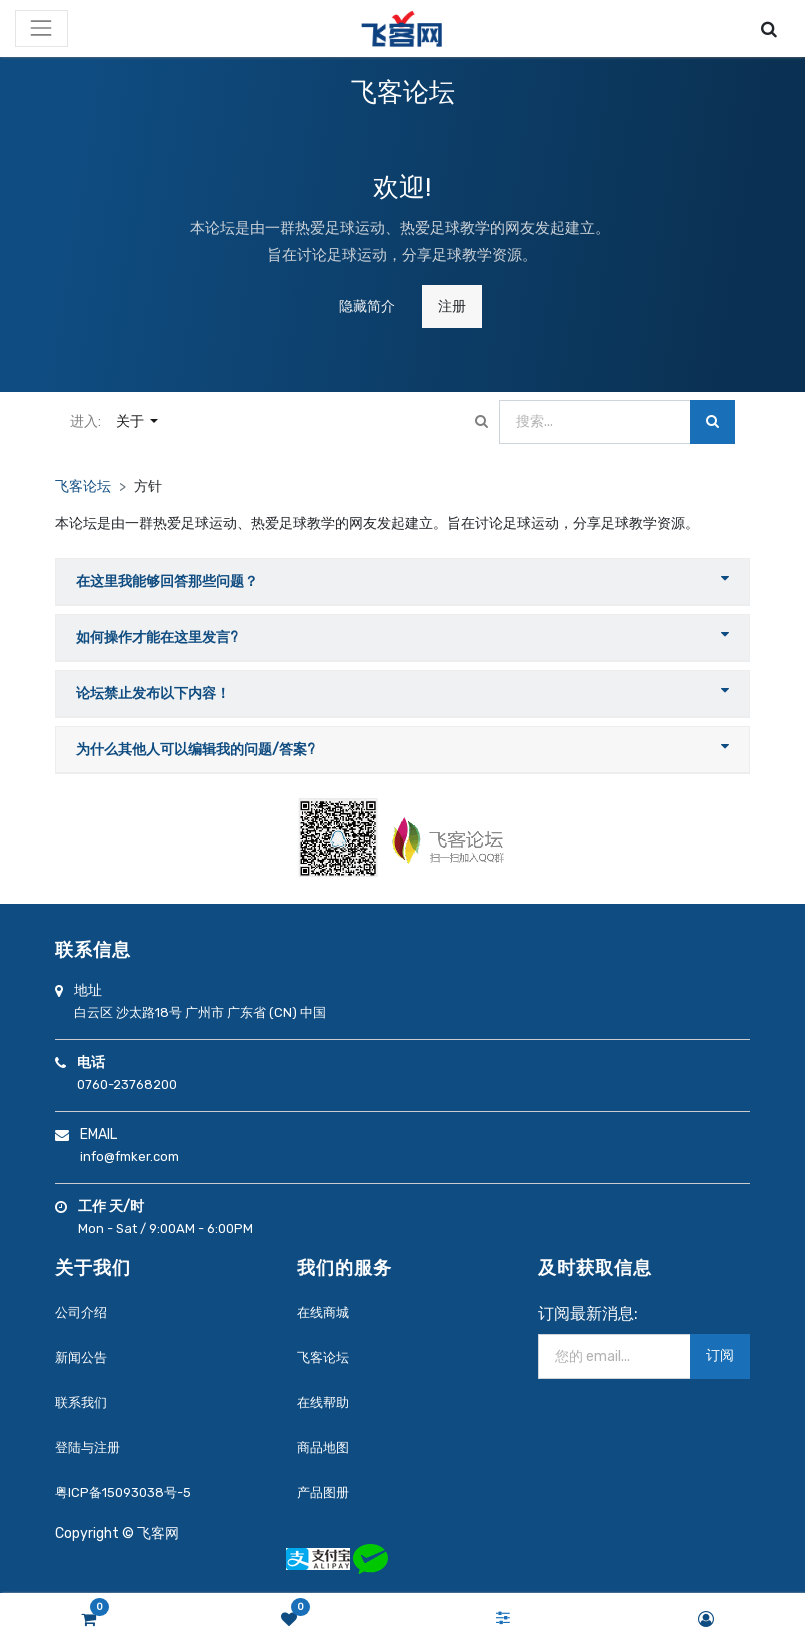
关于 (131, 421)
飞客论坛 (83, 486)
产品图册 (323, 1492)
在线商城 (323, 1312)
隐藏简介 (367, 306)
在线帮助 (323, 1402)
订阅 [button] (720, 1355)
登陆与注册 (87, 1447)
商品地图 (323, 1447)
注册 (452, 306)
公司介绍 (81, 1312)
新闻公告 (81, 1357)
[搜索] (712, 422)
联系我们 (81, 1402)
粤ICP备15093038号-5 (123, 1492)
